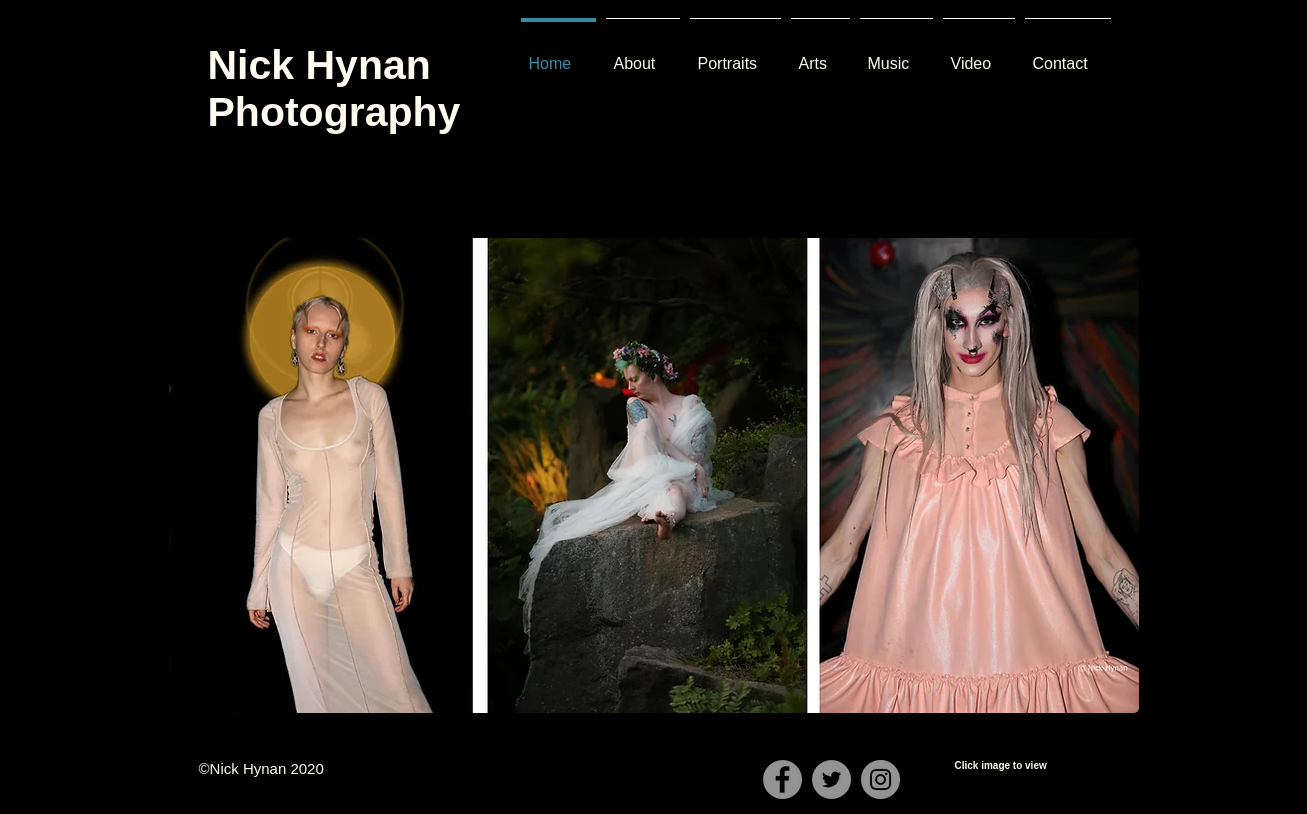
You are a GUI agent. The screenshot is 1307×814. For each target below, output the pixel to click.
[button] (654, 475)
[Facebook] (782, 779)
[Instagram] (880, 779)
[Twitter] (831, 779)
